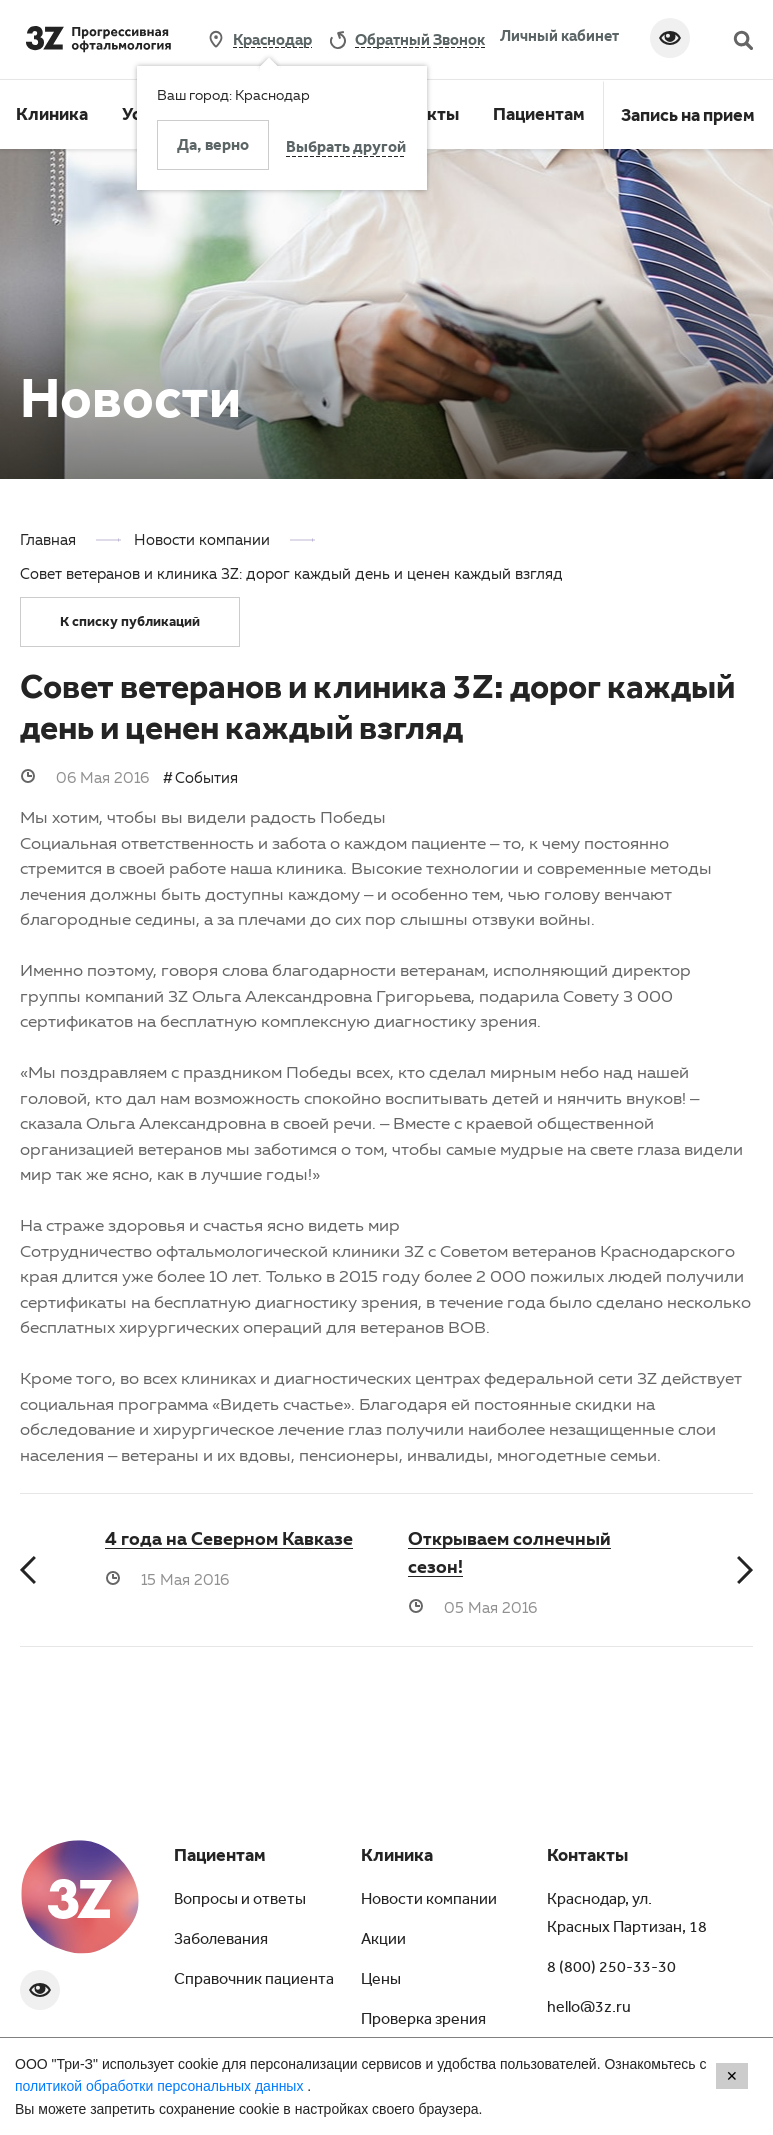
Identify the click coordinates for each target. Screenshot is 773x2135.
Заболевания (221, 1941)
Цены (381, 1981)
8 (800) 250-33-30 (611, 1969)
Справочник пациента (254, 1981)
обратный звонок (420, 39)
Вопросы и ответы (240, 1901)
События (206, 777)
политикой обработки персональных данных (161, 2086)
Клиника (52, 117)
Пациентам (539, 117)
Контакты (587, 1858)
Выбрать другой (346, 149)
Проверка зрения (423, 2021)
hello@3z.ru (589, 2009)
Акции (383, 1941)
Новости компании (429, 1901)
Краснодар (272, 39)
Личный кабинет (559, 35)
